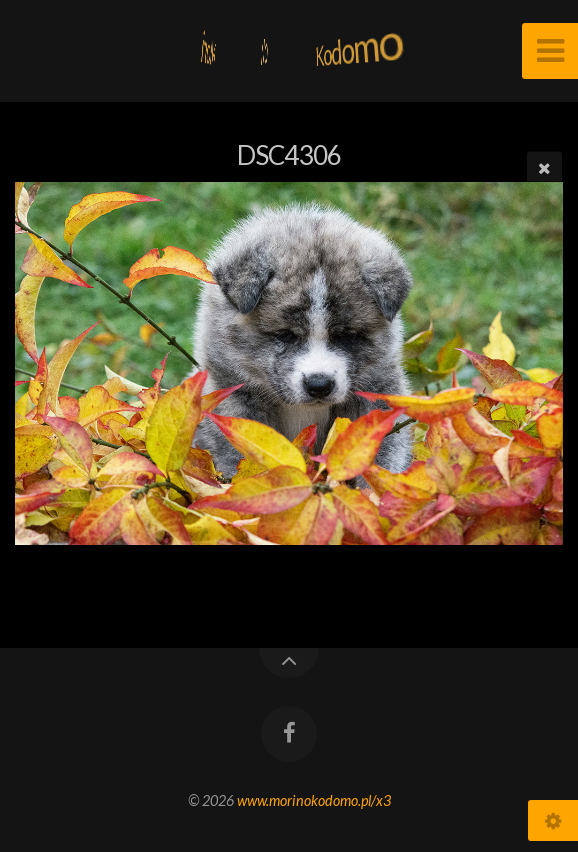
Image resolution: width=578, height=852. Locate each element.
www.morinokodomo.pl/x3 (314, 800)
